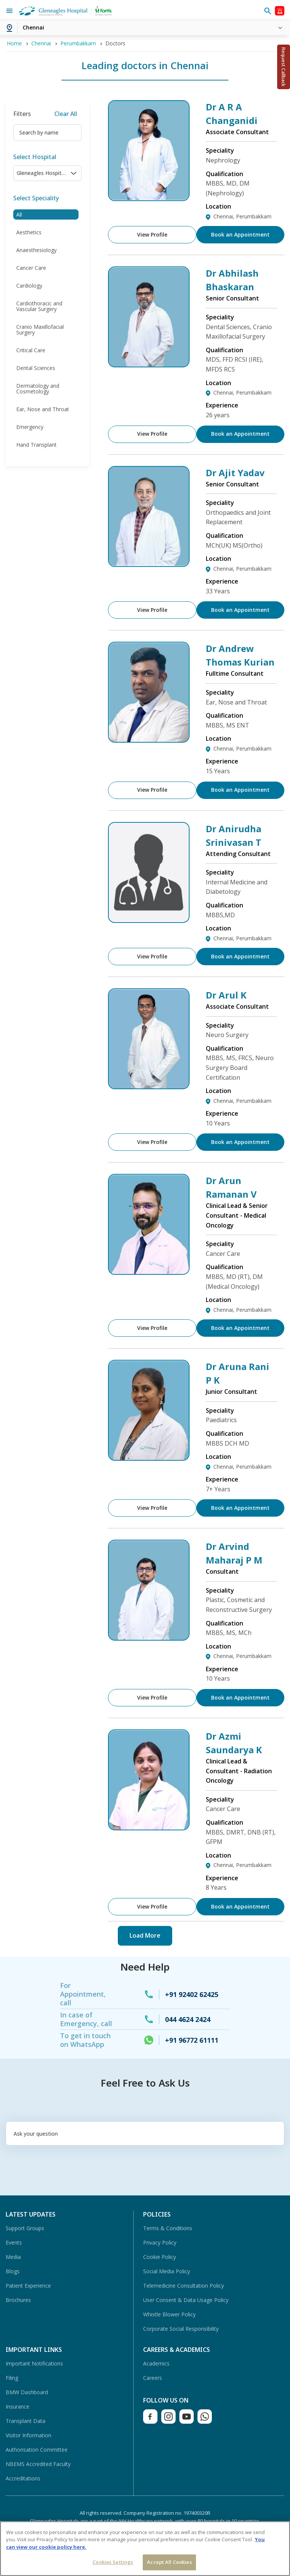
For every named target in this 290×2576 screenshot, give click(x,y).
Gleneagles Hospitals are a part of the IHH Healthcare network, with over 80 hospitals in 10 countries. (145, 2520)
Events (14, 2242)
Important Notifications (34, 2363)
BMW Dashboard (27, 2392)
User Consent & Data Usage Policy (185, 2300)
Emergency (29, 426)
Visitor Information (28, 2435)
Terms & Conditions (167, 2228)
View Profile (151, 234)
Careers (152, 2377)
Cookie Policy (159, 2256)
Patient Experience (28, 2285)
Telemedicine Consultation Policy (183, 2285)
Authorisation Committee (37, 2449)
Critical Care (30, 350)
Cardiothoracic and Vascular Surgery (39, 306)
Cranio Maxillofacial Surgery (40, 329)
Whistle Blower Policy (169, 2314)
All (19, 214)
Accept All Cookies (169, 2562)
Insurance (17, 2406)
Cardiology (29, 285)
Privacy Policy (159, 2242)
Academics (156, 2363)
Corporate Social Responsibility (181, 2328)
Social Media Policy (166, 2271)
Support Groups (25, 2228)
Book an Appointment (241, 234)
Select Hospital (34, 157)
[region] (145, 2548)
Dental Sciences (35, 368)
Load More (145, 1935)
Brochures (18, 2300)
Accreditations (23, 2478)
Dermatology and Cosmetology (37, 388)
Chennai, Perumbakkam (242, 216)
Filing (12, 2377)
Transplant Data (25, 2420)
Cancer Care (31, 267)
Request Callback (283, 67)
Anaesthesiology (36, 250)
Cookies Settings (113, 2562)
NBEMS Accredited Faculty (38, 2464)
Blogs (13, 2271)
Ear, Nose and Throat (42, 409)
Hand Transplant (36, 444)
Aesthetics (29, 232)
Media (13, 2256)
